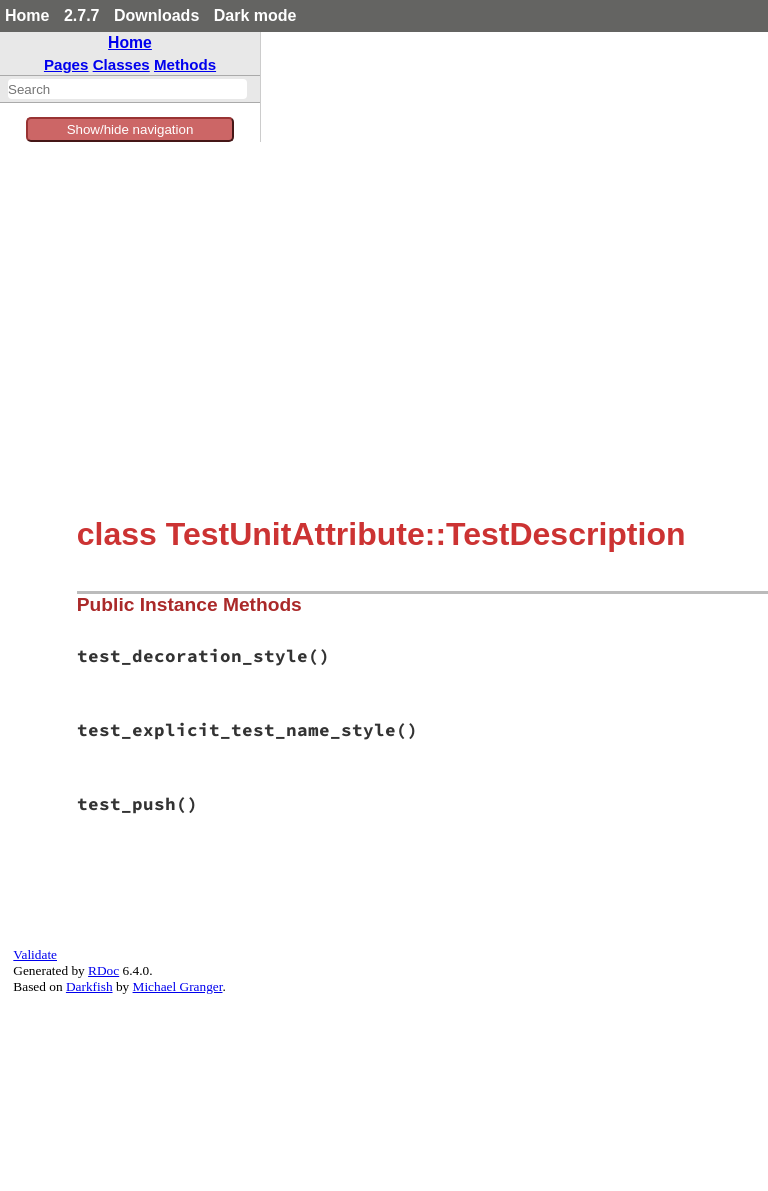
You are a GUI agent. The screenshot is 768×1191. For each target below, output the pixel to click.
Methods (185, 64)
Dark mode (255, 15)
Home (27, 15)
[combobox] (127, 89)
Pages (66, 64)
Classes (121, 64)
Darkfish (89, 986)
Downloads (156, 15)
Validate (35, 954)
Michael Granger (178, 986)
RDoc (103, 970)
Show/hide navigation (130, 129)
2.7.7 (82, 15)
